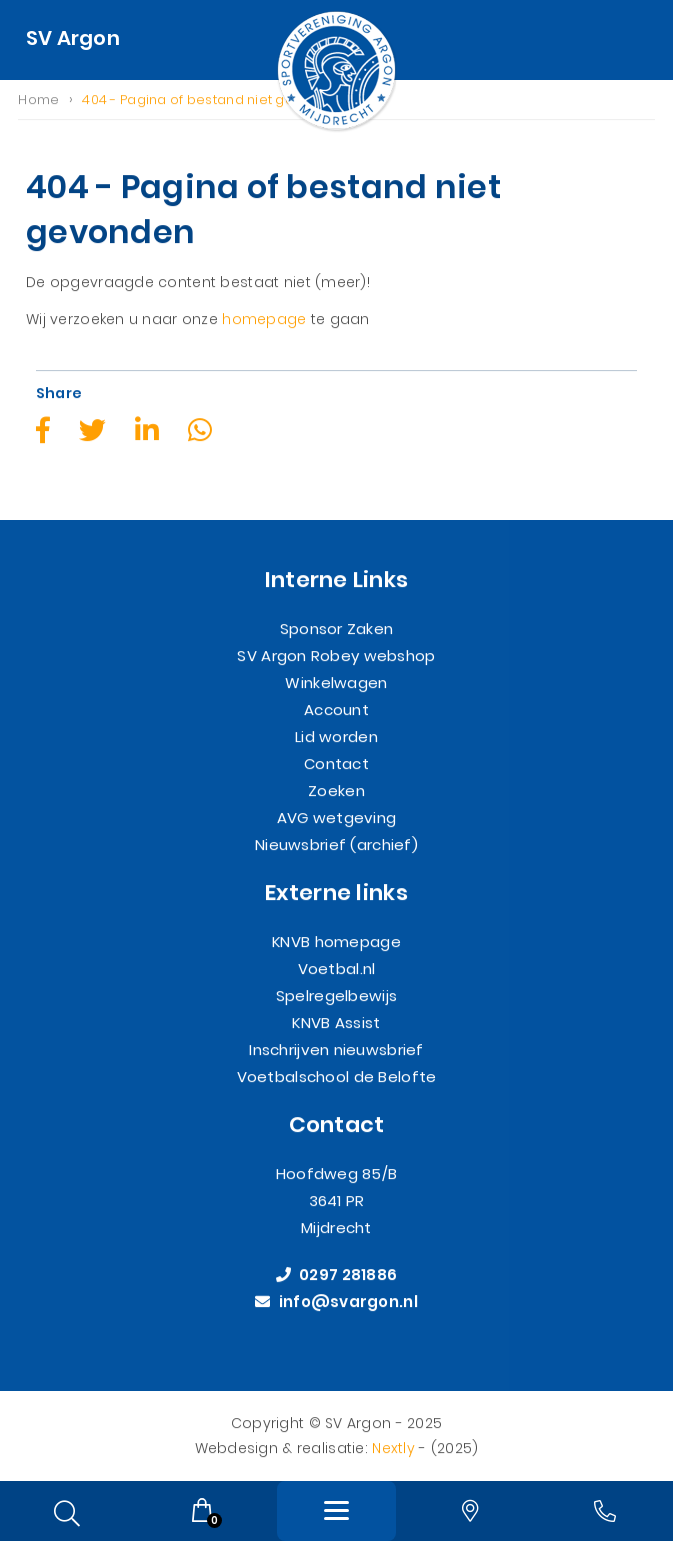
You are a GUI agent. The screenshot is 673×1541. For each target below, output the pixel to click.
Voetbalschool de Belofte (337, 1076)
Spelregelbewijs (336, 995)
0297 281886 (337, 1275)
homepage (264, 320)
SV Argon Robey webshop (336, 655)
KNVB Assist (336, 1022)
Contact (336, 763)
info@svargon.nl (336, 1302)
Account (336, 709)
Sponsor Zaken (337, 628)
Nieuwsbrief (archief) (336, 844)
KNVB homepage (336, 941)
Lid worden (336, 736)
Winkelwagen (336, 682)
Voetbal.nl (337, 968)
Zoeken (336, 790)
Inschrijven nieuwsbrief (336, 1049)
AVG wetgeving (337, 817)
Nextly (393, 1448)
